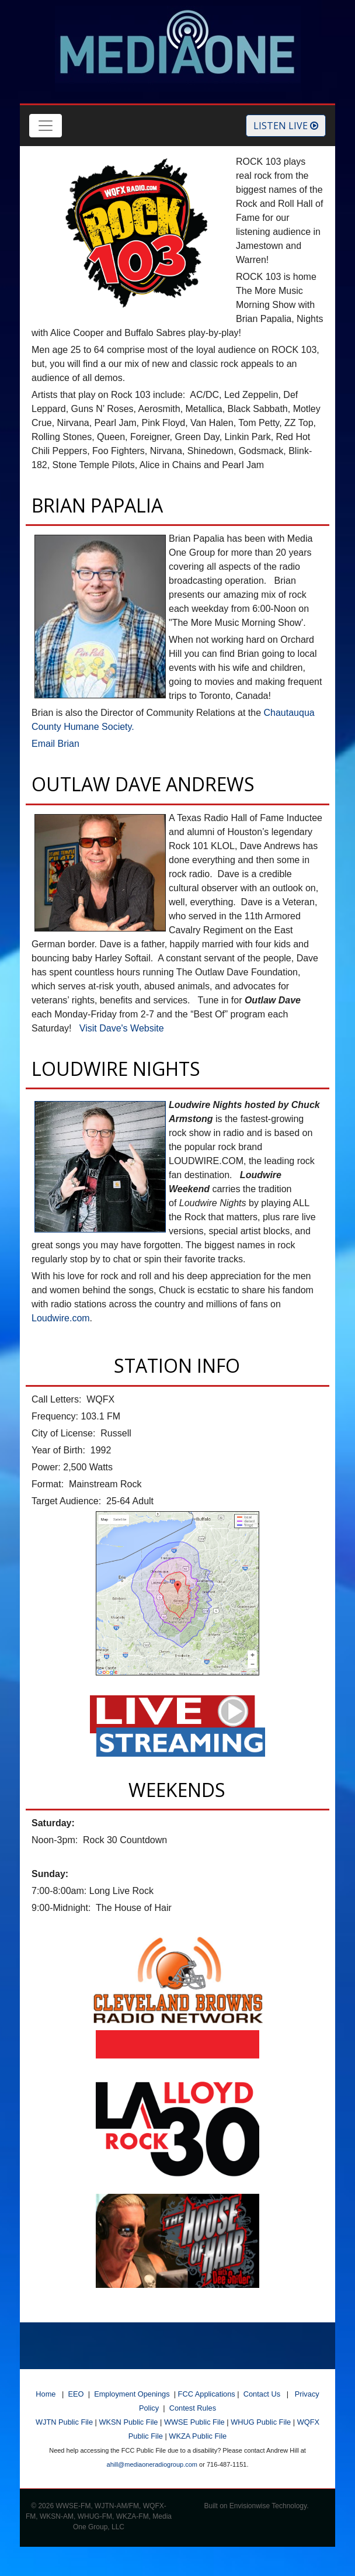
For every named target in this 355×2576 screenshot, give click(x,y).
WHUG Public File (261, 2422)
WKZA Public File (198, 2436)
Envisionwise (249, 2506)
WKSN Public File (128, 2422)
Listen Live (285, 125)
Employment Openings (131, 2394)
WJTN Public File (64, 2422)
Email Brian (55, 744)
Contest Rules (192, 2408)
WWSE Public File (194, 2422)
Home (45, 2394)
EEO (76, 2394)
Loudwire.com (61, 1318)
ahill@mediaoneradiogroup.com (152, 2464)
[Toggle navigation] (45, 125)
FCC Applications (206, 2394)
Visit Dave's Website (121, 1028)
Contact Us (261, 2394)
